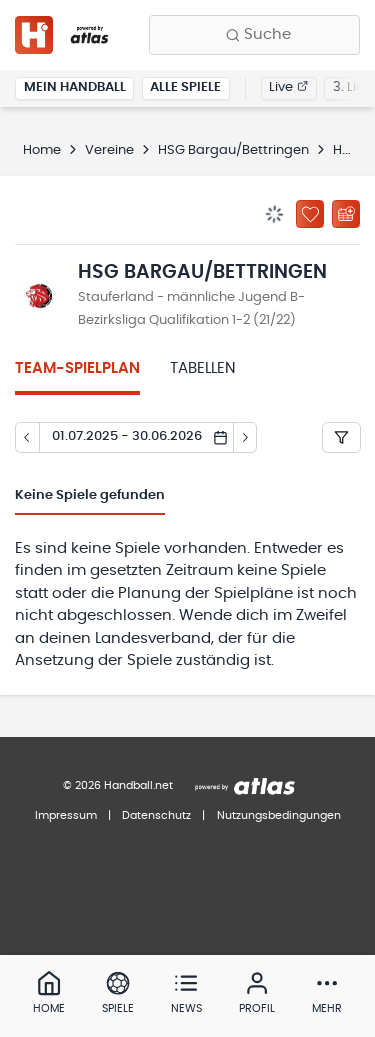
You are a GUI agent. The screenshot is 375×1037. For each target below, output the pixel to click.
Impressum (66, 815)
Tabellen (203, 368)
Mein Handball (75, 87)
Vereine (109, 150)
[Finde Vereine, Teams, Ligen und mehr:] (254, 35)
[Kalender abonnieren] (346, 214)
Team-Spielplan (77, 368)
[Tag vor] (246, 438)
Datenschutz (156, 815)
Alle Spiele (185, 87)
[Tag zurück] (27, 438)
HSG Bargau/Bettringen (233, 150)
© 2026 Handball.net (118, 785)
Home (42, 150)
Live (288, 87)
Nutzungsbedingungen (279, 815)
